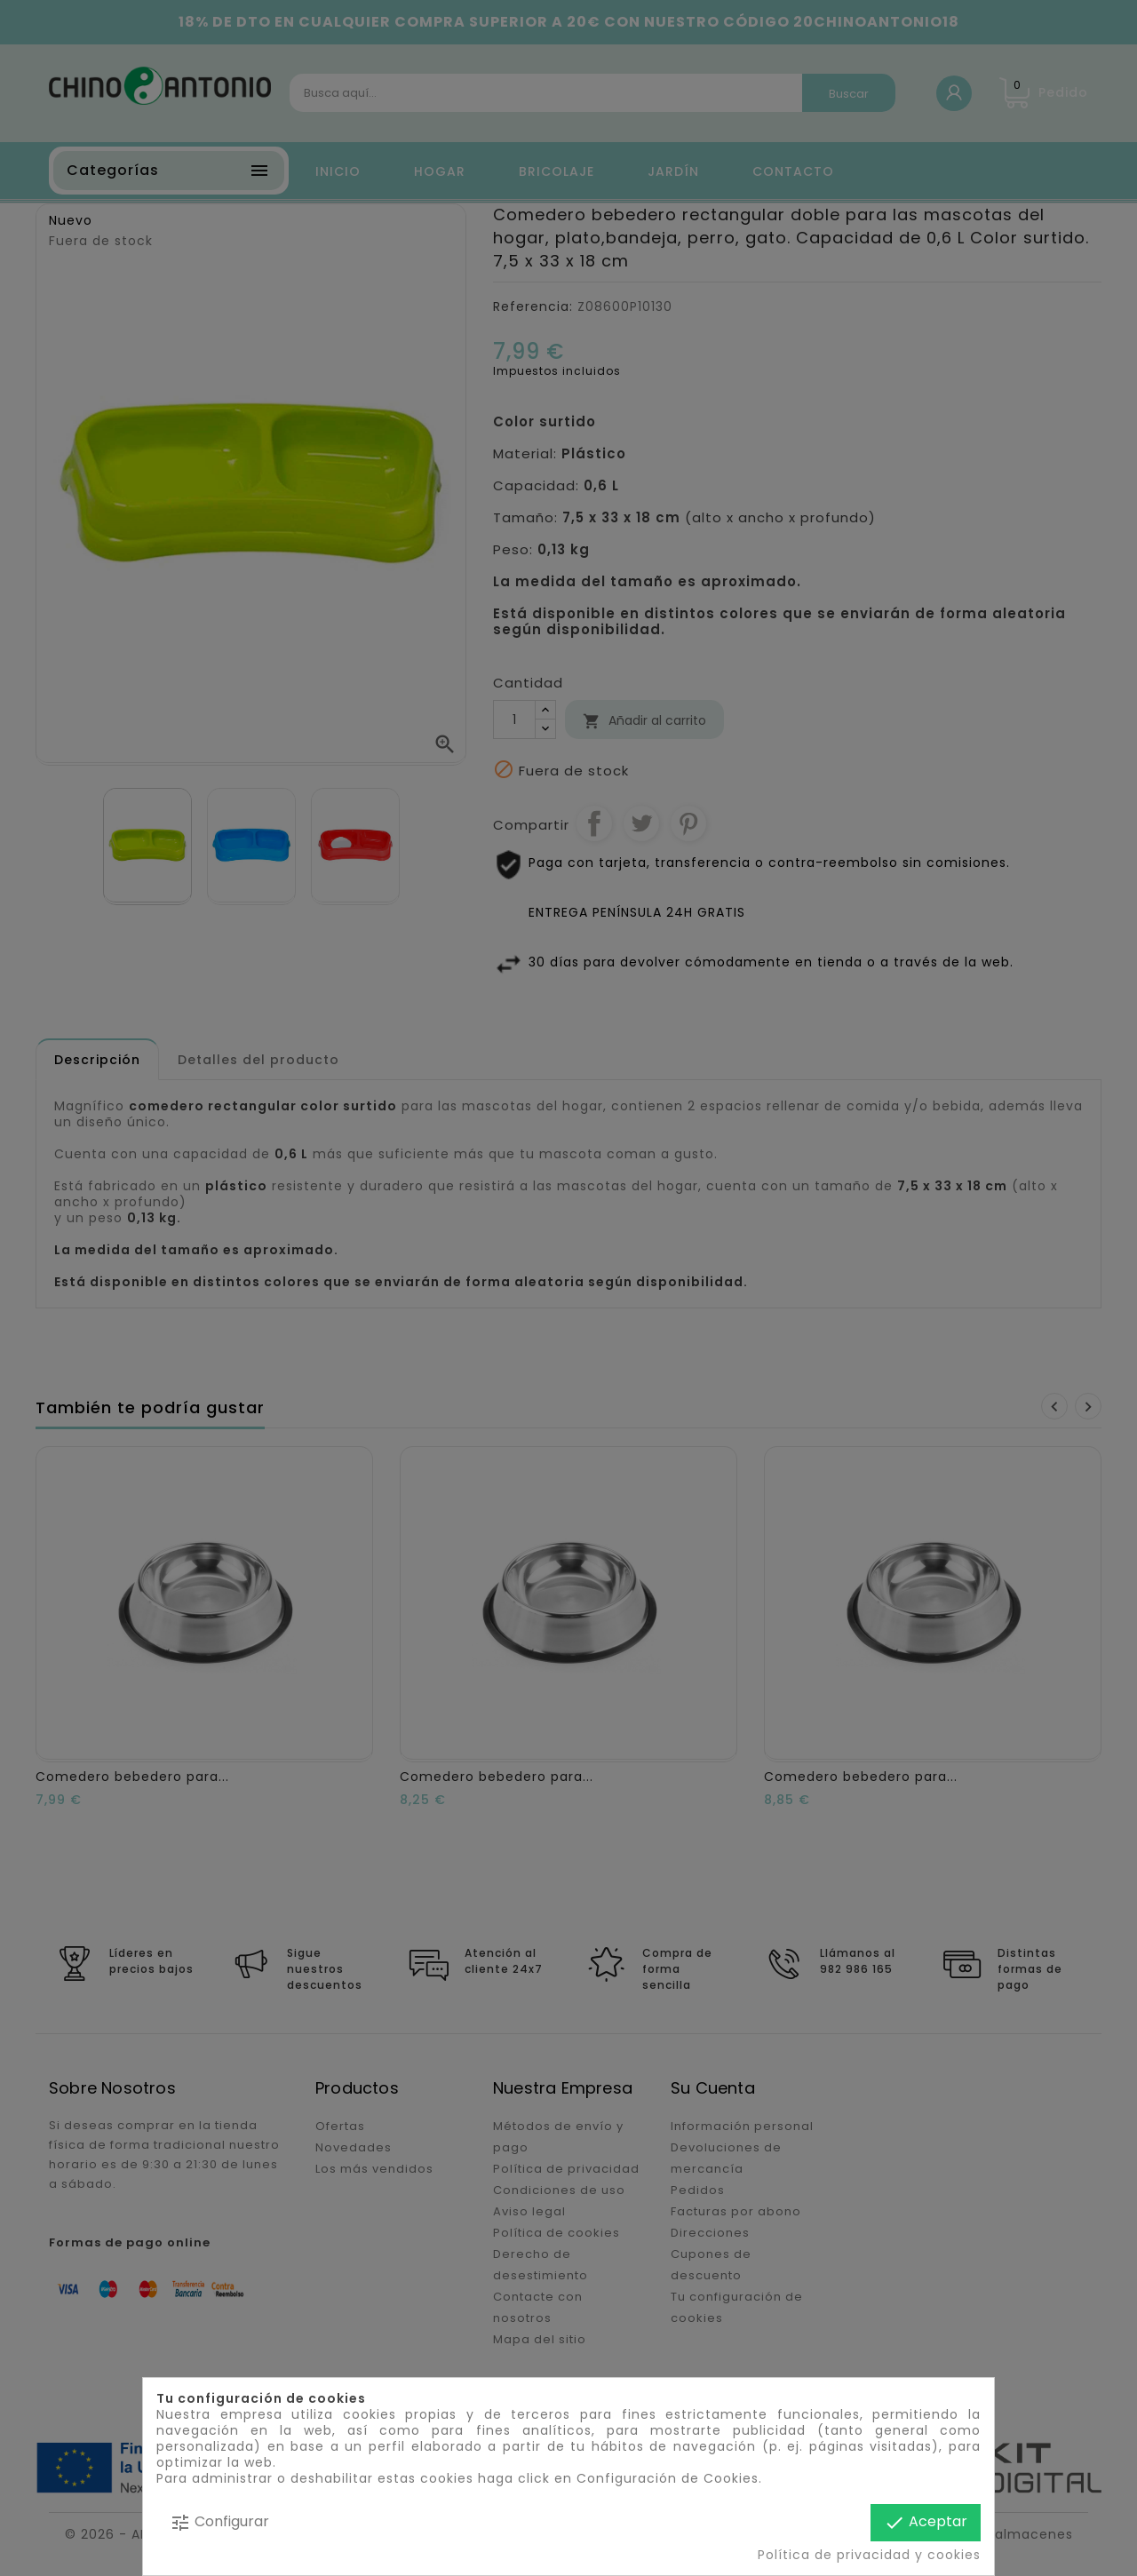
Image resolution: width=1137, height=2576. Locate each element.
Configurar (219, 2522)
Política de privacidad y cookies (869, 2555)
